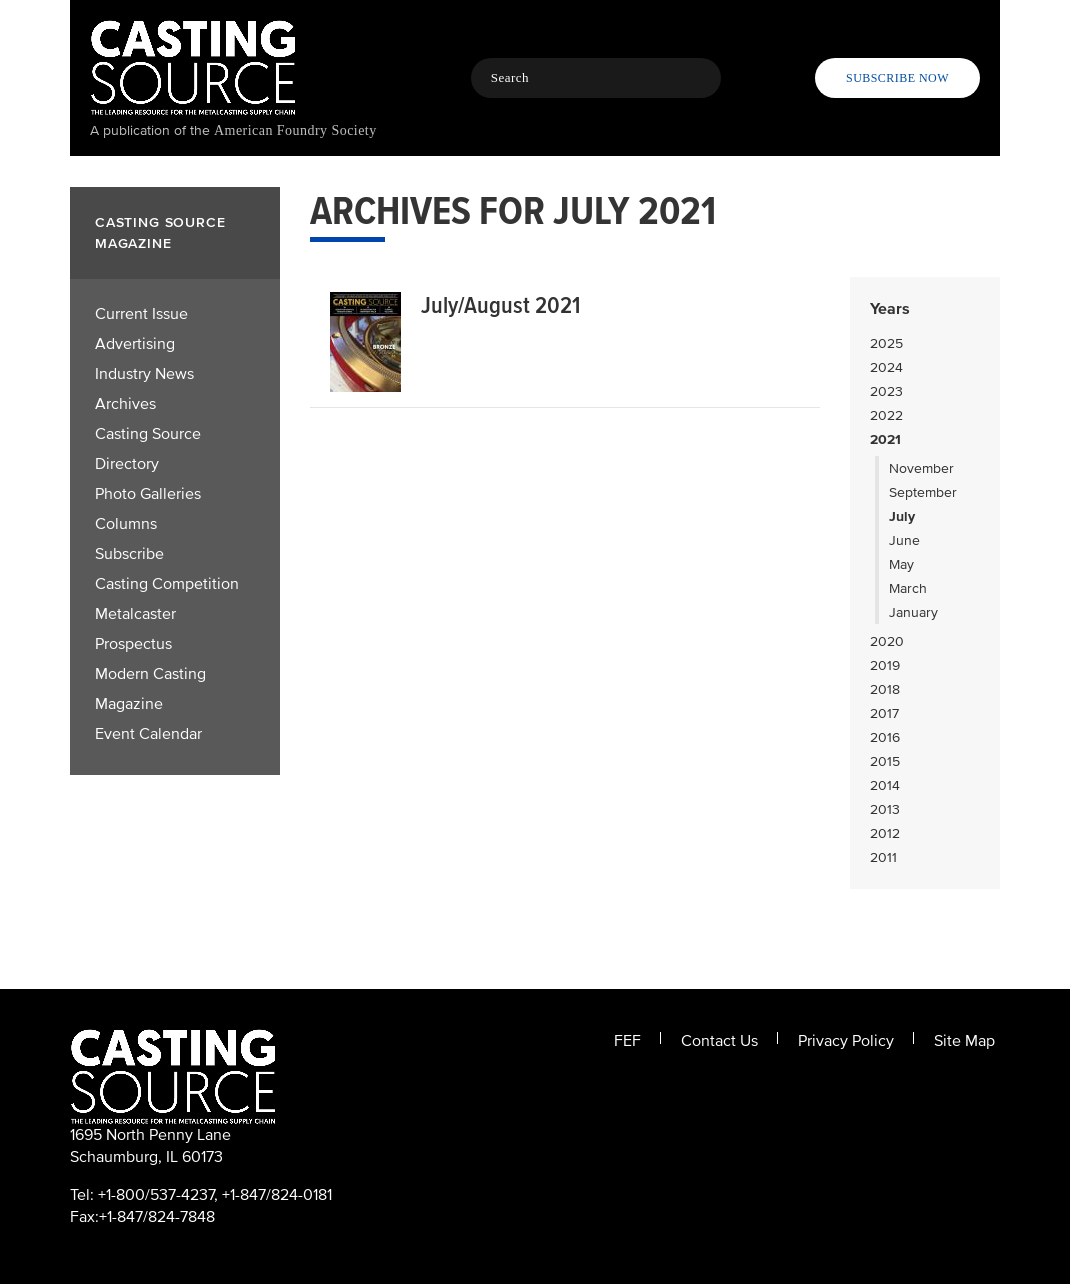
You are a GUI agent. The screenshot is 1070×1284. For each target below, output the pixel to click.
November (921, 468)
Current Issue (141, 314)
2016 (885, 737)
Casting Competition (167, 584)
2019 (885, 665)
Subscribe (129, 554)
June (904, 540)
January (913, 612)
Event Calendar (148, 734)
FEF (627, 1041)
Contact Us (719, 1041)
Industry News (144, 374)
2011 (883, 857)
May (901, 564)
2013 (885, 809)
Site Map (964, 1041)
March (908, 588)
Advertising (135, 344)
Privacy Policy (846, 1041)
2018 (885, 689)
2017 (884, 713)
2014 (885, 785)
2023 (886, 391)
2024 (886, 367)
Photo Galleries (148, 494)
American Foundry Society (295, 130)
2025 (886, 343)
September (923, 492)
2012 (885, 833)
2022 (886, 415)
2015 (885, 761)
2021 (885, 439)
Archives (125, 404)
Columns (126, 524)
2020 (887, 641)
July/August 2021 (500, 305)
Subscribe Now (897, 78)
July (902, 516)
